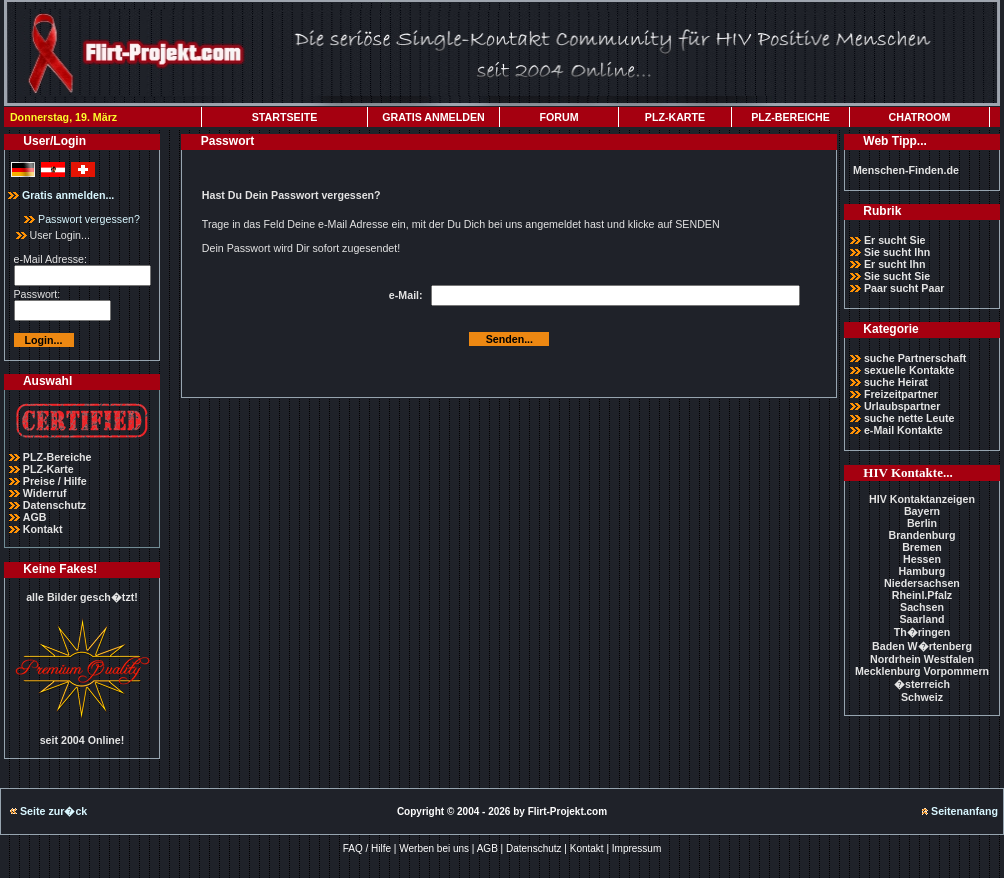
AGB (35, 517)
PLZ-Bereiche (57, 457)
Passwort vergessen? (82, 219)
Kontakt (43, 529)
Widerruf (45, 493)
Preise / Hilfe (55, 481)
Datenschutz (54, 505)
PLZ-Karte (48, 469)
